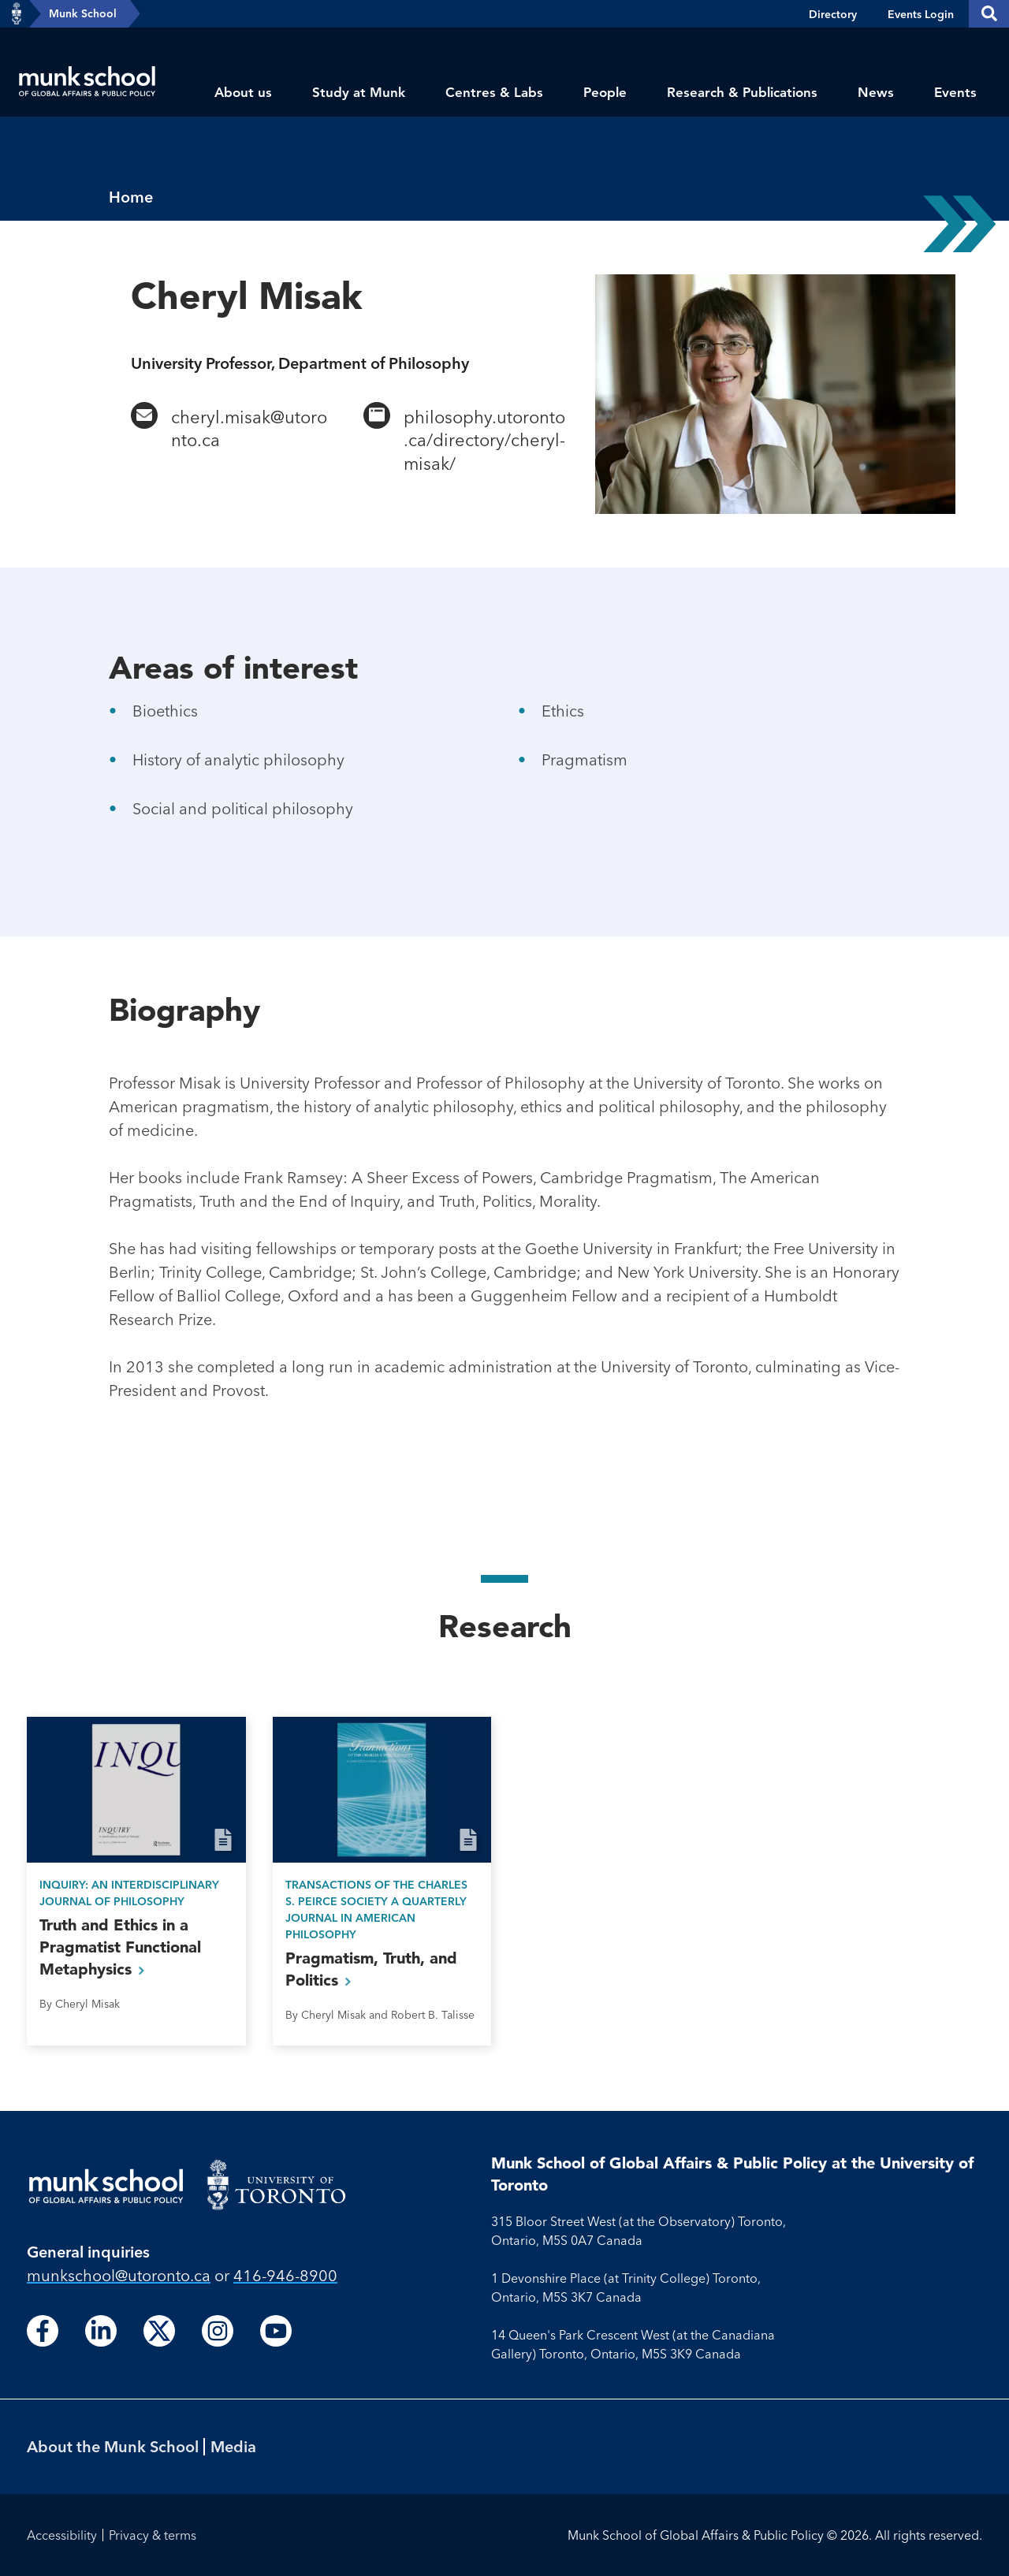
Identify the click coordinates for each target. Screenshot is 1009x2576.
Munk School (83, 13)
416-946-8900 (285, 2275)
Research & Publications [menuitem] (742, 92)
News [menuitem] (876, 92)
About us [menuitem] (243, 92)
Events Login (921, 14)
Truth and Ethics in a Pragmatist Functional (120, 1947)
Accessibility (62, 2535)
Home (131, 197)
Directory (833, 14)
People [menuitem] (605, 92)
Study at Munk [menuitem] (358, 92)
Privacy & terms (152, 2535)
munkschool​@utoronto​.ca (118, 2275)
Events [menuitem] (955, 92)
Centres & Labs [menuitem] (494, 92)
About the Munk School (113, 2446)
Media (233, 2446)
